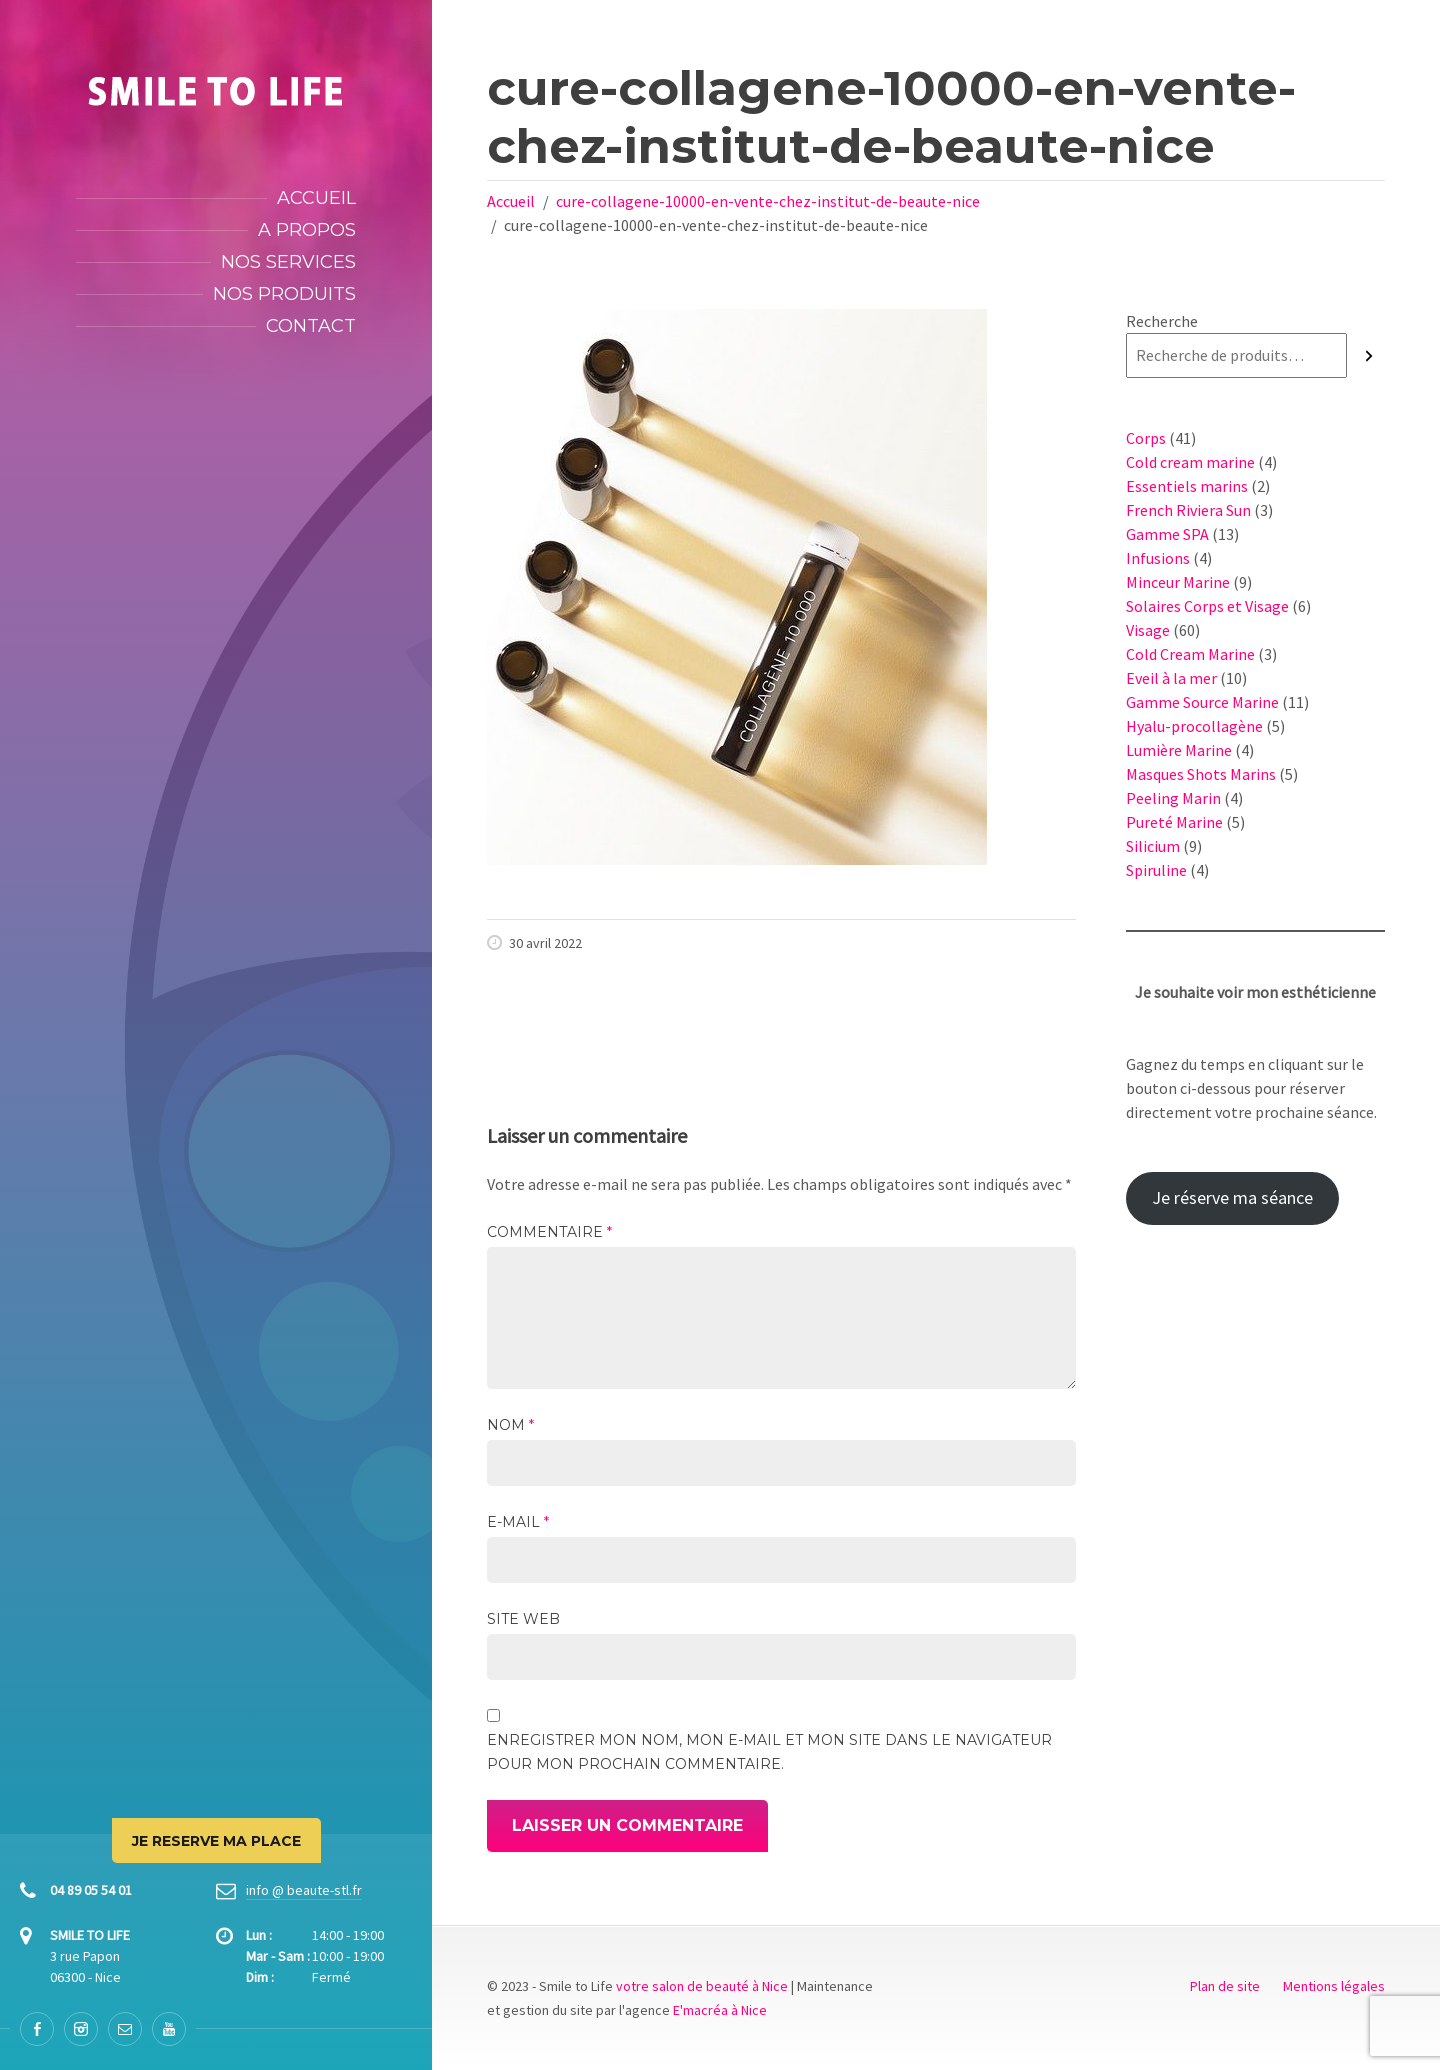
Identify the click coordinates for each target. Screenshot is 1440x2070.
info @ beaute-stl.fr (304, 1890)
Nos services (288, 262)
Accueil (316, 198)
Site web (523, 1619)
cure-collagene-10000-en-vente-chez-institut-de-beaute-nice (768, 201)
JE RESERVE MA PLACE (216, 1841)
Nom (510, 1425)
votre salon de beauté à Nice (702, 1986)
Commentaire (549, 1232)
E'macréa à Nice (720, 2010)
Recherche (1162, 321)
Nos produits (284, 294)
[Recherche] (1369, 355)
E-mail (518, 1522)
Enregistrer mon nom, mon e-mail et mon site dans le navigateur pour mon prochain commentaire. (769, 1752)
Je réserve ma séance (1232, 1197)
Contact (311, 326)
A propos (307, 230)
